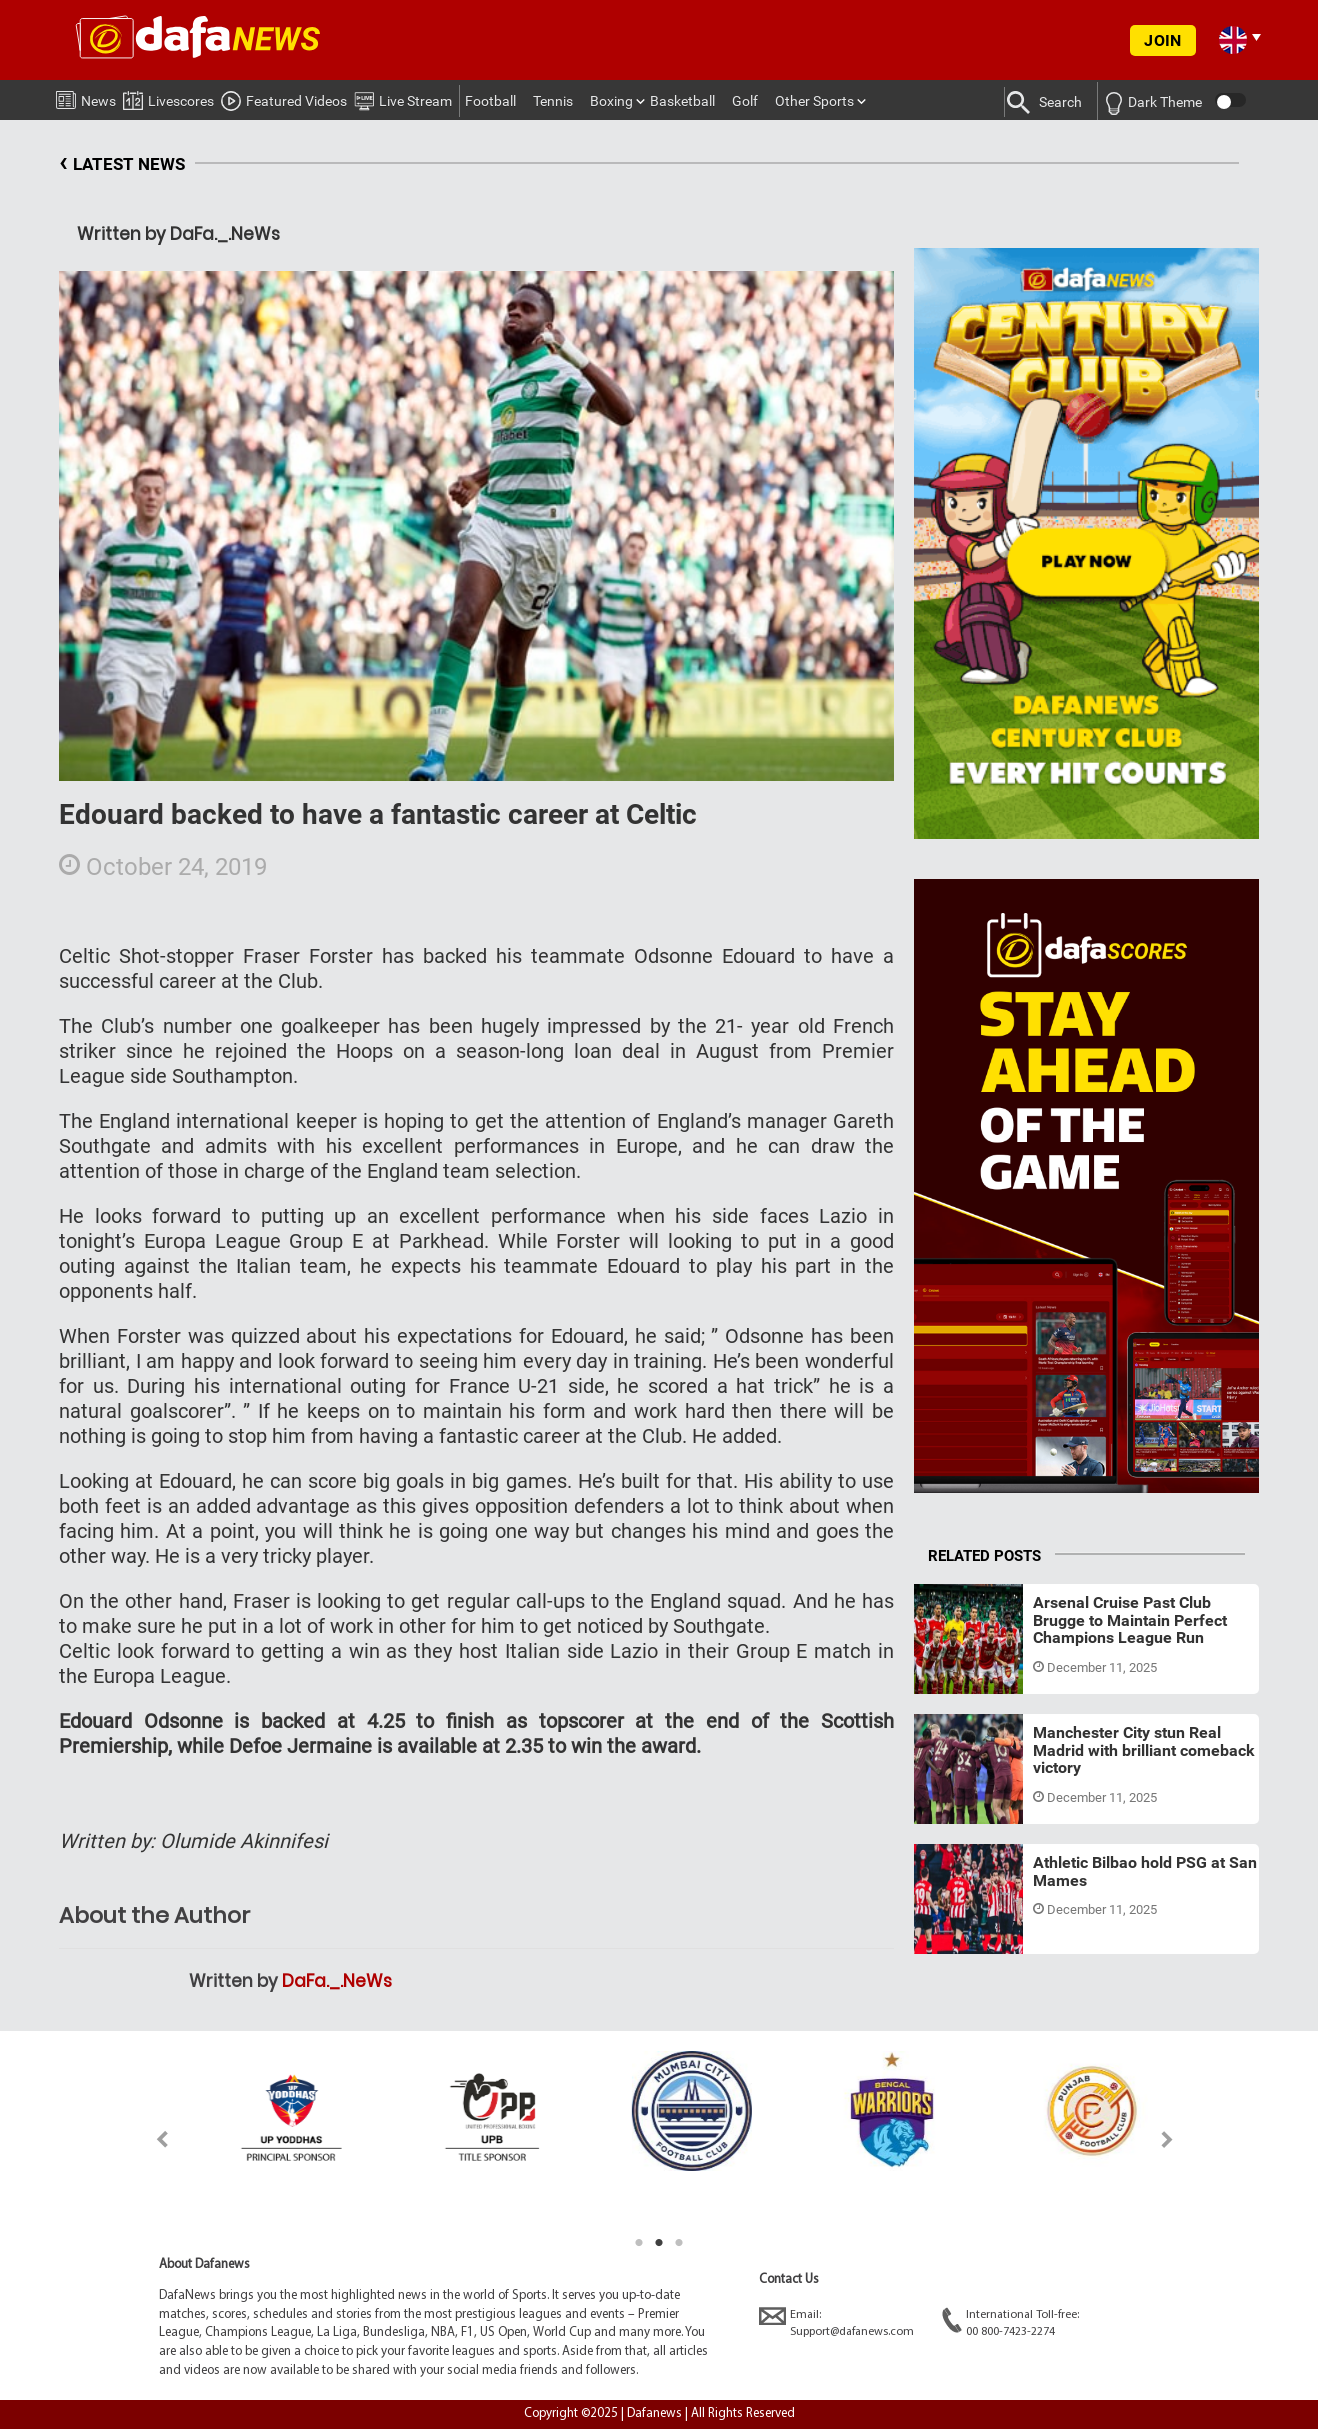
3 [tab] (679, 2243)
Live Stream (403, 98)
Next (1167, 2139)
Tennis (553, 101)
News (86, 97)
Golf (745, 101)
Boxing (611, 101)
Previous (150, 2139)
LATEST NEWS (122, 164)
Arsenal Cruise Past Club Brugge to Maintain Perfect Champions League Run (1130, 1620)
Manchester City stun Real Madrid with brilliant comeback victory (1144, 1750)
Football (490, 101)
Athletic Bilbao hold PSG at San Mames (1145, 1871)
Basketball (682, 101)
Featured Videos (284, 98)
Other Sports (814, 101)
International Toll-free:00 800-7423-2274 (1010, 2322)
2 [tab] (659, 2243)
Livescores (168, 97)
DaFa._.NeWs (337, 1981)
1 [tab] (639, 2243)
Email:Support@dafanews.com (836, 2322)
